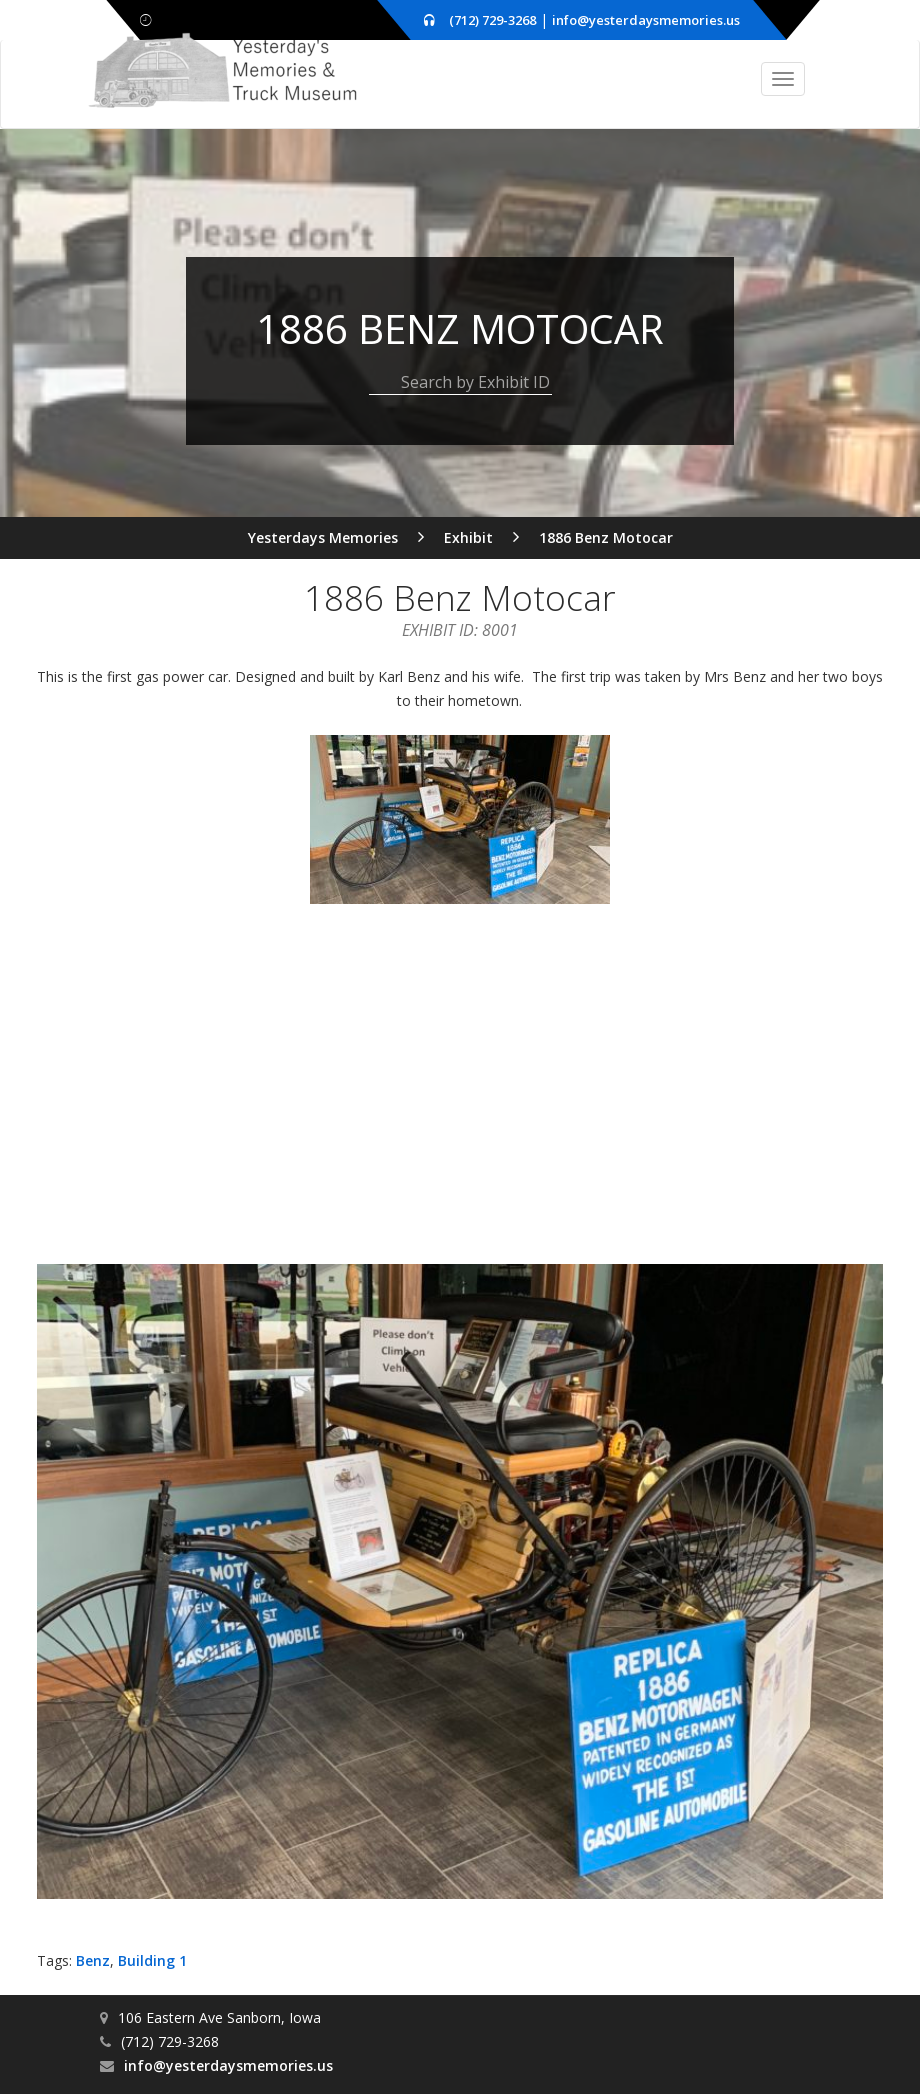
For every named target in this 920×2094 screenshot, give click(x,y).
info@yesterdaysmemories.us (646, 20)
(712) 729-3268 (492, 20)
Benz (93, 1956)
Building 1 (152, 1956)
